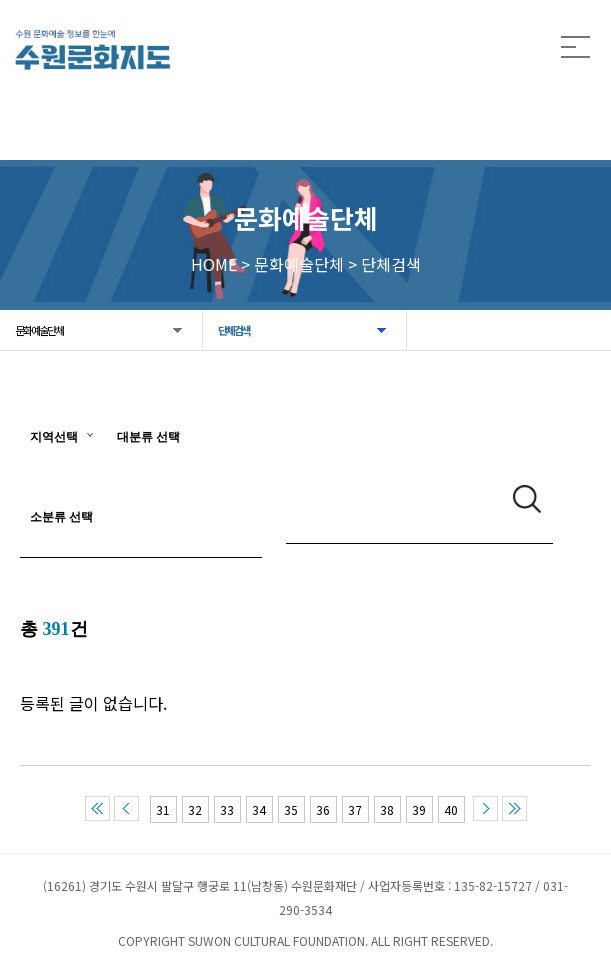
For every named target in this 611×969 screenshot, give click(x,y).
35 (291, 809)
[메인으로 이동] (92, 49)
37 (355, 809)
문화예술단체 (39, 330)
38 (387, 809)
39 (419, 809)
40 (451, 809)
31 (163, 809)
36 (323, 809)
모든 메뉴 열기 (575, 47)
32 (195, 809)
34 (259, 809)
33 (227, 809)
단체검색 (234, 330)
